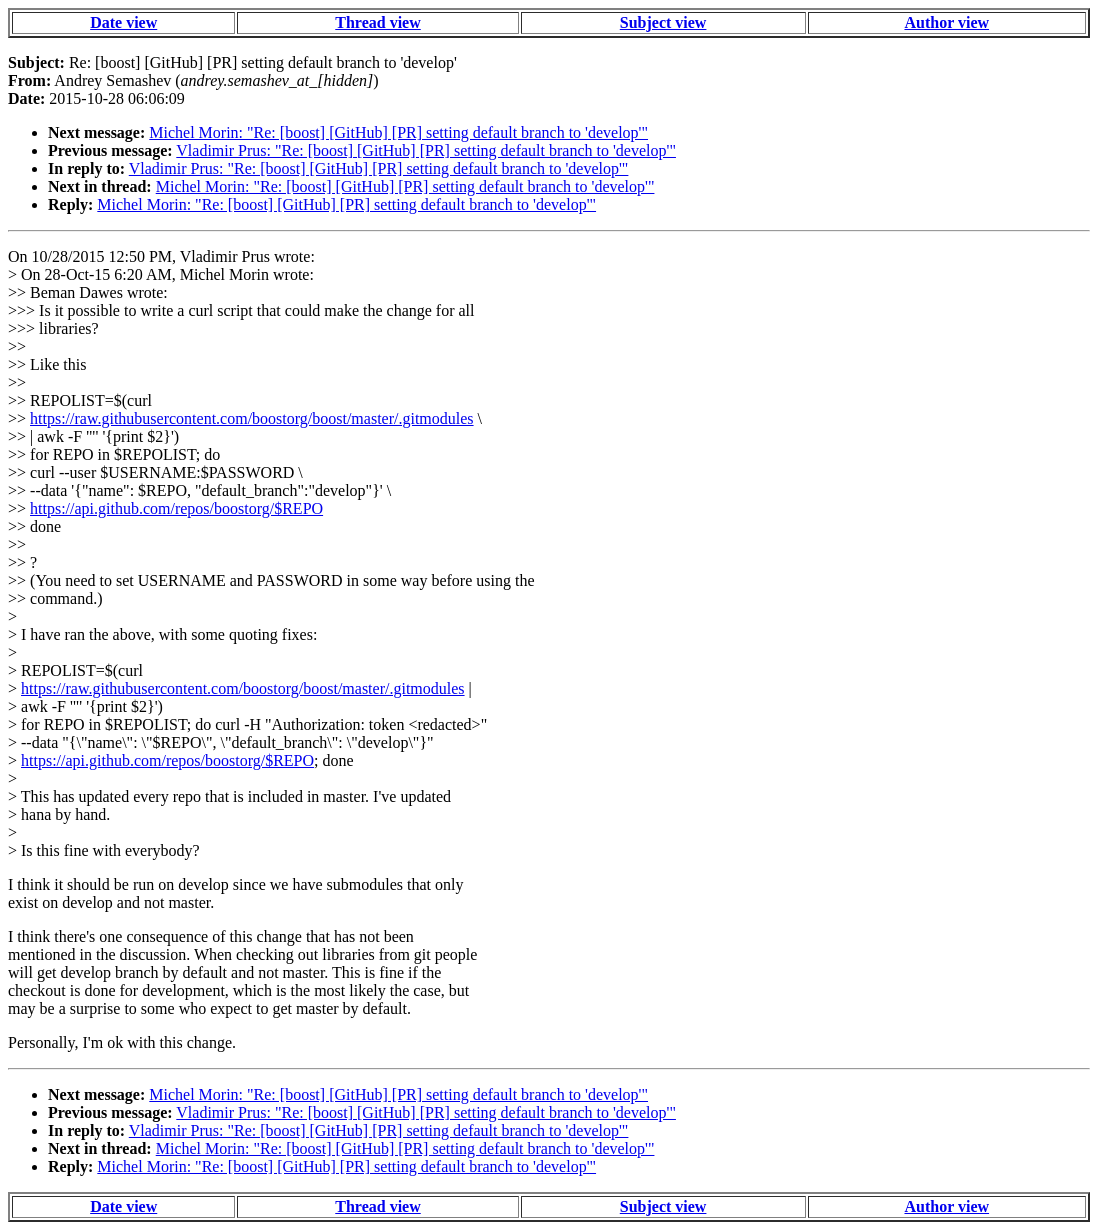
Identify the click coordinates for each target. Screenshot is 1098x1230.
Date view (123, 22)
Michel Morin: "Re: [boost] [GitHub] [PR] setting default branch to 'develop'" (398, 132)
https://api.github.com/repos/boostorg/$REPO (176, 508)
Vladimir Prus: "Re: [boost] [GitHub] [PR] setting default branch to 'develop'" (426, 150)
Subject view (663, 22)
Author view (946, 22)
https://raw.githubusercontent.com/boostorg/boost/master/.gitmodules (252, 418)
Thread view (377, 22)
